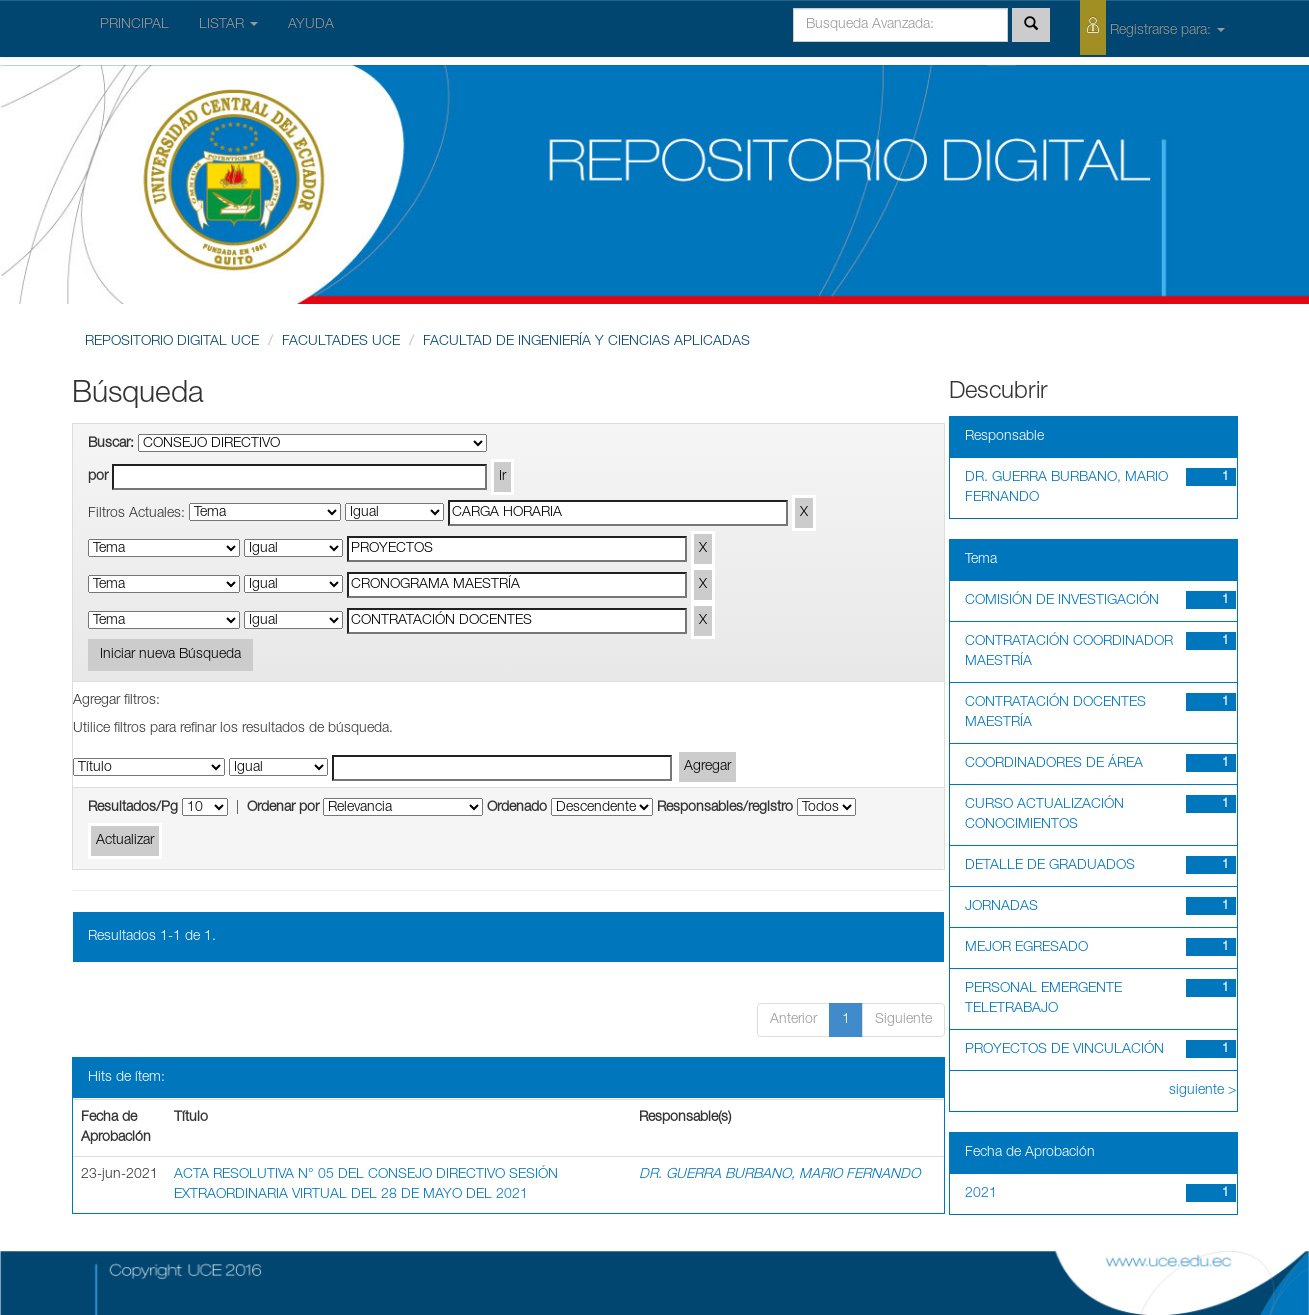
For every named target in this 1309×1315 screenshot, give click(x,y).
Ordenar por (283, 808)
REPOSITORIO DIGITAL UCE (172, 342)
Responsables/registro (725, 808)
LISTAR (228, 25)
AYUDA (311, 25)
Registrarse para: (1152, 27)
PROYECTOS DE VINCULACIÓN (1064, 1050)
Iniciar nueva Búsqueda (170, 655)
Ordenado (517, 808)
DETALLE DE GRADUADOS (1050, 866)
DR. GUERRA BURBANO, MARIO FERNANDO (779, 1175)
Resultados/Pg (133, 808)
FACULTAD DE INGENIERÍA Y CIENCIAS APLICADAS (586, 342)
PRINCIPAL (134, 25)
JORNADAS (1001, 907)
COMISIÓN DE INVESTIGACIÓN (1062, 601)
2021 (981, 1194)
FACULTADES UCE (341, 342)
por (98, 477)
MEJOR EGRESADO (1026, 948)
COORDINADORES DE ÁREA (1054, 764)
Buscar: (111, 444)
